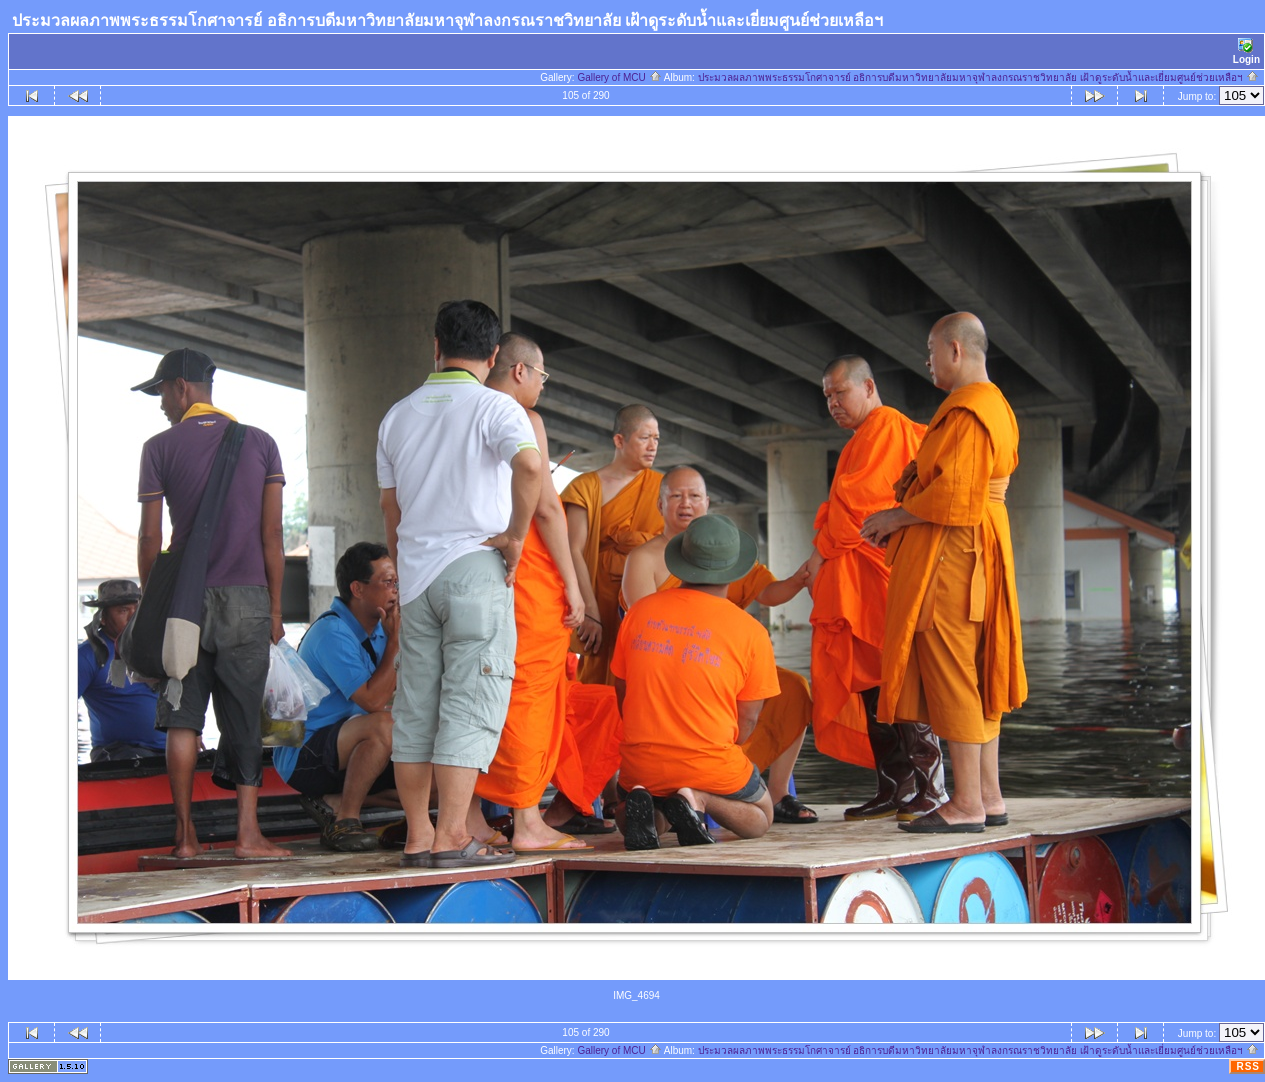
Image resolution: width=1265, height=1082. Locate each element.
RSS (1248, 1066)
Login (1246, 51)
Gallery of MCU (619, 77)
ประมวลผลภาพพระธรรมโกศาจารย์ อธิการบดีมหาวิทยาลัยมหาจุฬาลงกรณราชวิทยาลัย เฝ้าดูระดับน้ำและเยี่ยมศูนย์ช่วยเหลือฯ (978, 77)
